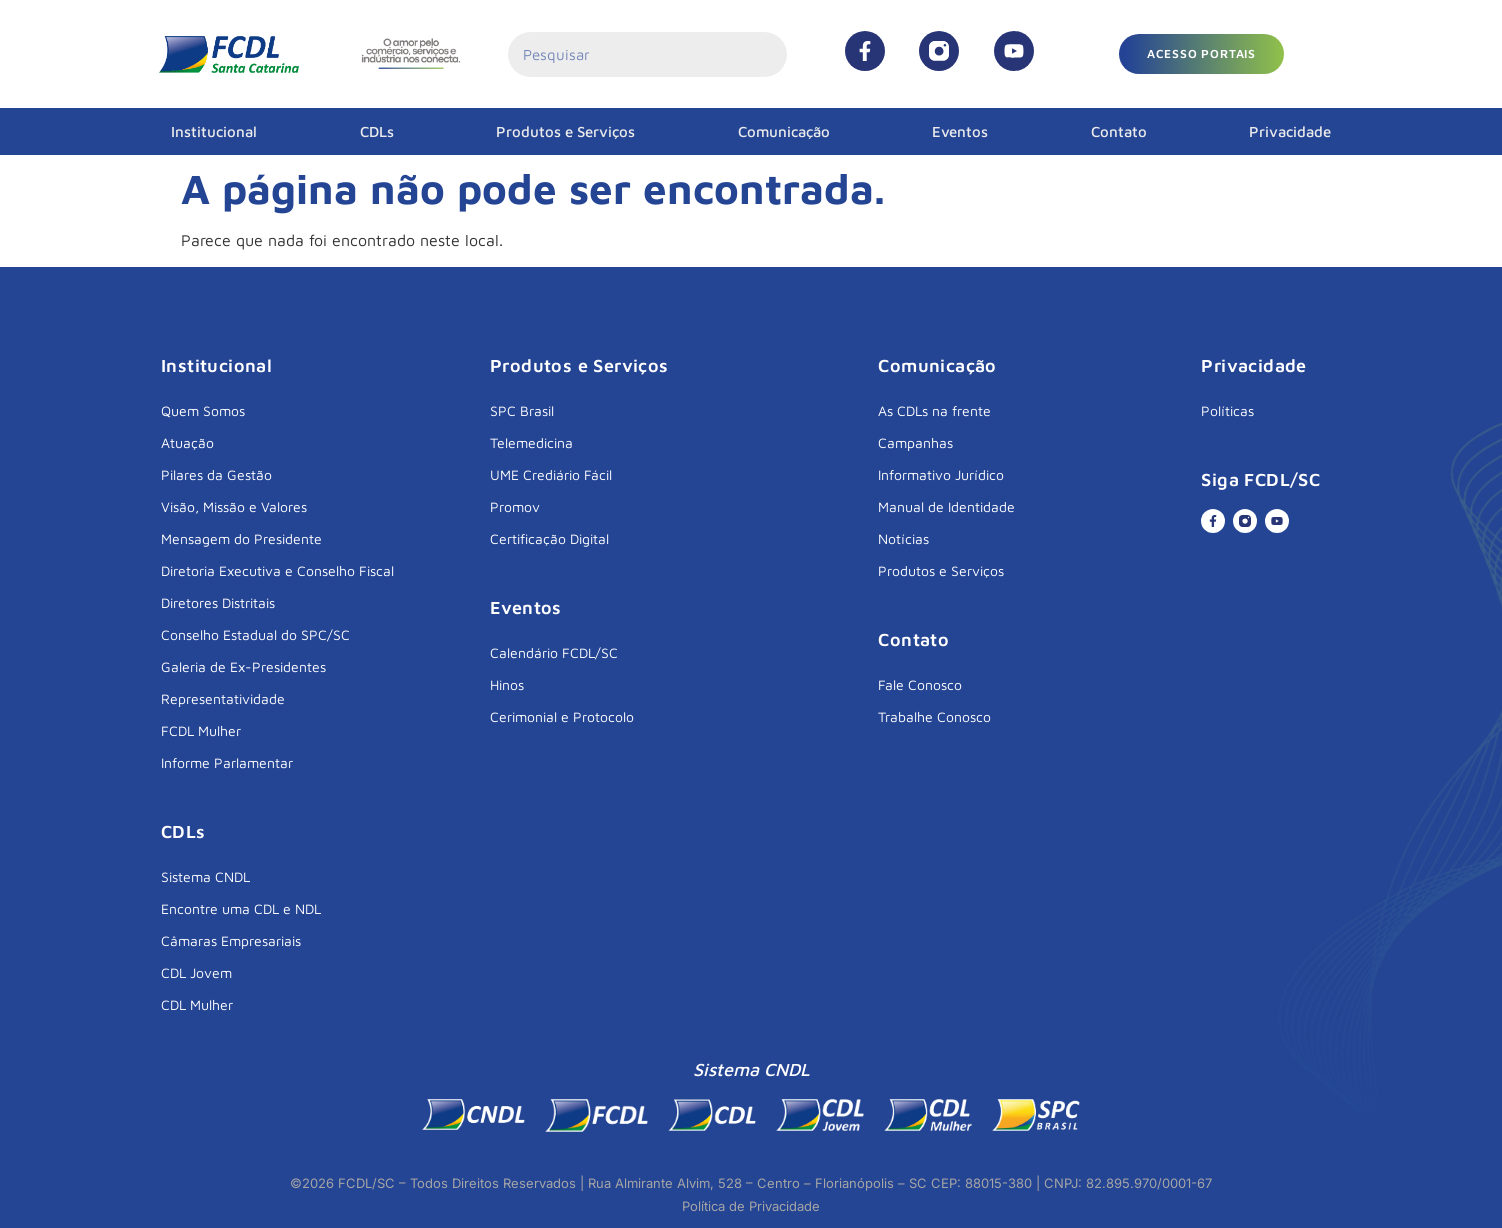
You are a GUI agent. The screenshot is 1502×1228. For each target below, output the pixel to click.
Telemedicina (531, 442)
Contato (1119, 131)
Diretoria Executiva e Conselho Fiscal (277, 570)
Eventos (960, 131)
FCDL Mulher (201, 730)
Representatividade (223, 698)
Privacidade (1290, 131)
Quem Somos (203, 410)
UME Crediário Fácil (551, 474)
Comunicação (784, 131)
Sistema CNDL (205, 876)
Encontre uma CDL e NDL (241, 908)
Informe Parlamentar (227, 762)
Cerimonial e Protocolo (562, 716)
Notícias (903, 538)
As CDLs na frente (934, 410)
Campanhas (915, 442)
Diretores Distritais (218, 602)
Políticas (1227, 410)
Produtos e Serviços (565, 131)
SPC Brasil (522, 410)
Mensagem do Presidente (241, 538)
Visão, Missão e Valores (234, 506)
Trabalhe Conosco (934, 716)
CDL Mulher (197, 1004)
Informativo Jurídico (941, 474)
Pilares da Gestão (216, 474)
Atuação (187, 442)
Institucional (214, 131)
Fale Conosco (920, 684)
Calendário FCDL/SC (554, 652)
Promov (515, 506)
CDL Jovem (196, 972)
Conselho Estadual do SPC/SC (255, 634)
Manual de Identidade (946, 506)
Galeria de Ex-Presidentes (243, 666)
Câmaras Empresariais (231, 940)
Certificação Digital (549, 538)
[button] (1201, 54)
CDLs (377, 131)
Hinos (507, 684)
